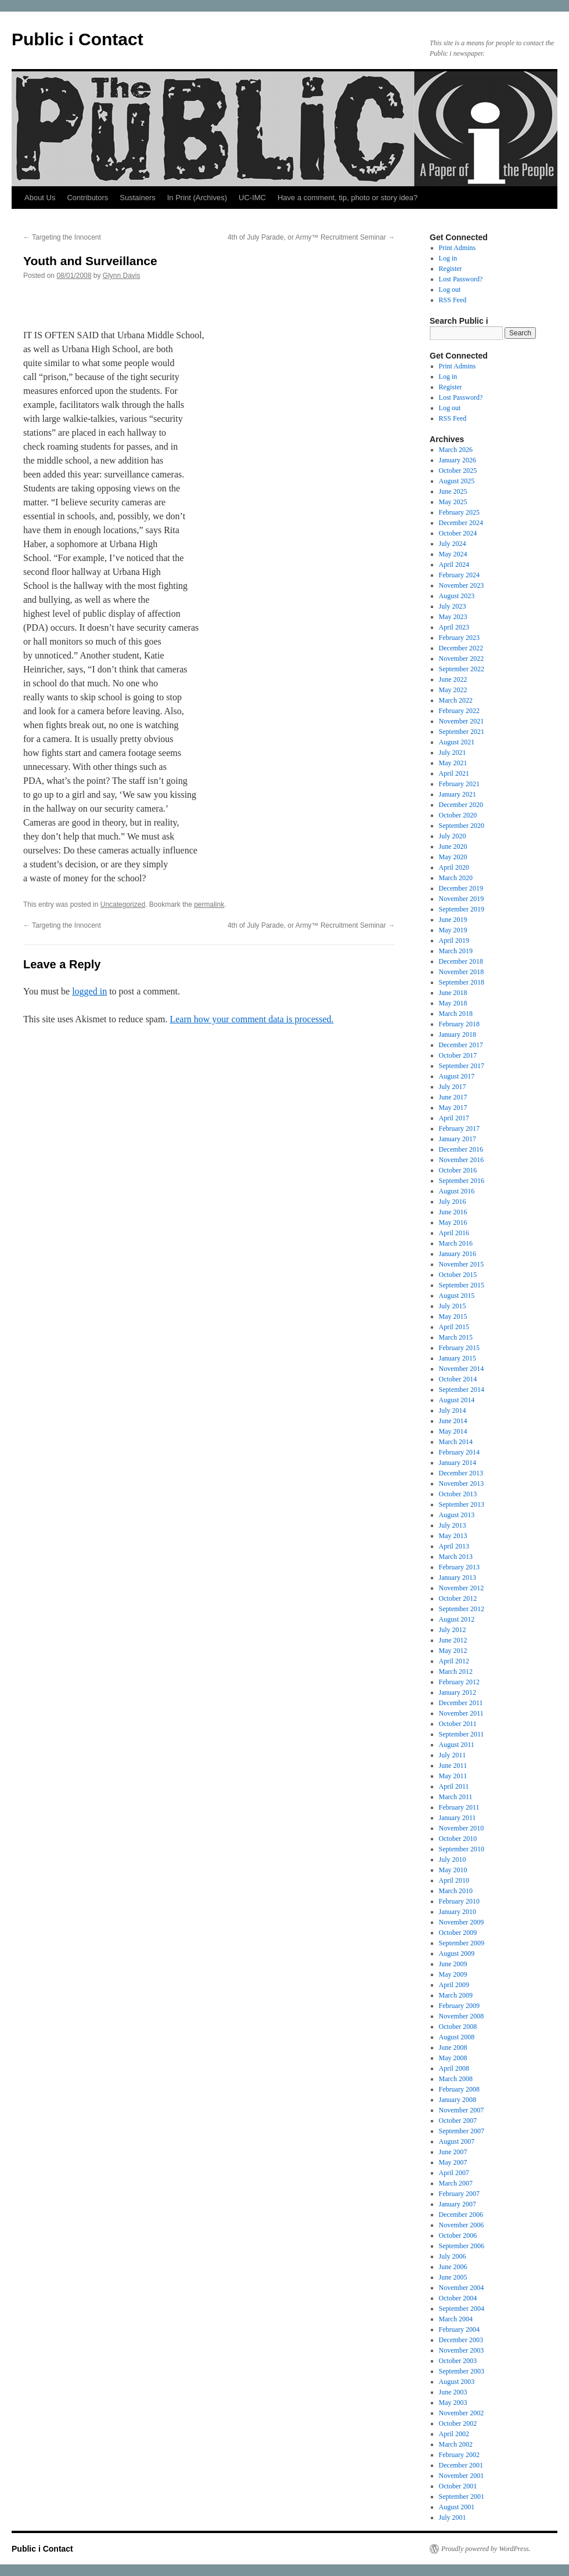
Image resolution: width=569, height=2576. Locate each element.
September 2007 (461, 2131)
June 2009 (453, 1964)
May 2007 (453, 2162)
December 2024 (461, 523)
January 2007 (457, 2204)
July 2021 (452, 752)
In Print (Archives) (197, 197)
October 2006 (458, 2235)
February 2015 (459, 1348)
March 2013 (456, 1557)
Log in (448, 258)
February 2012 (459, 1682)
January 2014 (457, 1463)
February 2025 (459, 512)
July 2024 (452, 544)
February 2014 (459, 1452)
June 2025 (453, 491)
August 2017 (457, 1076)
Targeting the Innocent (62, 237)
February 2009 (459, 2006)
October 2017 (458, 1055)
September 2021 (461, 732)
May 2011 (453, 1776)
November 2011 (461, 1713)
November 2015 (461, 1264)
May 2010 (453, 1870)
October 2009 (458, 1933)
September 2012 (461, 1609)
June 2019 (453, 920)
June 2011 (453, 1765)
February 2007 (459, 2194)
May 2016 (453, 1222)
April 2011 (454, 1786)
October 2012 (458, 1598)
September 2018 (461, 982)
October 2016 (458, 1170)
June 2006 (453, 2267)
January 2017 (457, 1139)
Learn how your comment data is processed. (251, 1019)
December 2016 (461, 1149)
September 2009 (461, 1943)
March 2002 (456, 2444)
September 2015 (461, 1285)
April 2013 (454, 1546)
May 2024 (453, 554)
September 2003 (461, 2371)
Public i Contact (77, 39)
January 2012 (457, 1692)
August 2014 (457, 1400)
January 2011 (457, 1818)
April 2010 (454, 1880)
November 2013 (461, 1483)
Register (450, 269)
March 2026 (456, 450)
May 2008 (453, 2058)
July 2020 (452, 836)
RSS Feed (453, 300)
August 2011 (456, 1745)
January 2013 (457, 1577)
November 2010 (461, 1828)
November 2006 (461, 2225)
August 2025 (457, 481)
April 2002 (454, 2434)
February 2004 (459, 2329)
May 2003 (453, 2402)
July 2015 (452, 1306)
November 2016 (461, 1160)
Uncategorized (122, 904)
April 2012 (454, 1661)
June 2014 (453, 1421)
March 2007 (456, 2183)
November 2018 (461, 972)
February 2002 (459, 2455)
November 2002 (461, 2413)
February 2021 (459, 784)
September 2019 (461, 909)
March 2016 (456, 1243)
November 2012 (461, 1588)
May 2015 (453, 1316)
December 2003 (461, 2340)
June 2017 (453, 1097)
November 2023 (461, 585)
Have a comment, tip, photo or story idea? (347, 197)
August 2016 (457, 1191)
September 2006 (461, 2246)
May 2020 (453, 857)
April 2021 (454, 773)
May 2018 (453, 1003)
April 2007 (454, 2173)
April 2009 (454, 1985)
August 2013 (457, 1515)
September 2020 (461, 826)
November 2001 (461, 2476)
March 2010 (456, 1891)
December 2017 (461, 1045)
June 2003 (453, 2392)
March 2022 (456, 700)
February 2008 (459, 2089)
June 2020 (453, 846)
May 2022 (453, 690)
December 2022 (461, 648)
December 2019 (461, 888)
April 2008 (454, 2068)
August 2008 (457, 2037)
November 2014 (461, 1369)
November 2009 (461, 1922)
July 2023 (452, 606)
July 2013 (452, 1525)
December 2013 (461, 1473)
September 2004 (461, 2308)
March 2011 (456, 1797)
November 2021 (461, 721)
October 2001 (458, 2486)
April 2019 (454, 940)
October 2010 (458, 1839)
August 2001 (457, 2507)
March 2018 (456, 1014)
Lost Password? (461, 279)
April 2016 (454, 1233)
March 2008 (456, 2079)
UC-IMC (252, 197)
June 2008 (453, 2047)
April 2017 (454, 1118)
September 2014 (461, 1389)
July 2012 (452, 1630)
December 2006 (461, 2214)
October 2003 (458, 2361)
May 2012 (453, 1651)
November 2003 (461, 2350)
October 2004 (458, 2298)
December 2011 (461, 1703)
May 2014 (453, 1431)
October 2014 (458, 1379)
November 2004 (461, 2288)
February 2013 (459, 1567)
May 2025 (453, 502)
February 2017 (459, 1128)
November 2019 (461, 899)
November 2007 (461, 2110)
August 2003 (457, 2382)
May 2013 (453, 1536)
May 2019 (453, 930)
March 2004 (456, 2319)
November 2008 (461, 2016)
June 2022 (453, 679)
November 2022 (461, 658)
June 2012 (453, 1640)
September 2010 (461, 1849)
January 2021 (457, 794)
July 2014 (452, 1410)
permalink (209, 904)
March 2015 (456, 1337)
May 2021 (453, 763)
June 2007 (453, 2152)
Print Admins (457, 248)
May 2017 (453, 1108)
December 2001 (461, 2465)
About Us (39, 197)
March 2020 (456, 878)
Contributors (87, 197)
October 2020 (458, 815)
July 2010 (452, 1859)
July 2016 (452, 1201)
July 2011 (452, 1755)
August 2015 (457, 1295)
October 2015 (458, 1275)
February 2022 (459, 711)
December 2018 (461, 961)
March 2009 (456, 1995)
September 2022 (461, 669)
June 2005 (453, 2277)
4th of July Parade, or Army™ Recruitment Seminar (311, 237)
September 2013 (461, 1504)
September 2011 (461, 1734)
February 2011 (459, 1807)
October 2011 (458, 1724)
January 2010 (457, 1912)
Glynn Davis (122, 276)
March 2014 (456, 1442)
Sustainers (137, 197)
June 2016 (453, 1212)
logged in (89, 991)
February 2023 (459, 638)
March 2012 (456, 1671)
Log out (450, 289)
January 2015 (457, 1358)
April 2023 (454, 627)
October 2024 (458, 533)
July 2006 (452, 2256)
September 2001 (461, 2496)
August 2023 (457, 596)
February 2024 (459, 575)
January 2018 (457, 1034)
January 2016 (457, 1254)
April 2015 (454, 1327)
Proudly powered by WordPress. (486, 2549)
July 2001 (452, 2517)
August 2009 (457, 1953)
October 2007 (458, 2120)
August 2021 (457, 742)
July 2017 (452, 1087)
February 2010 (459, 1901)
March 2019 (456, 951)
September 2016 (461, 1181)
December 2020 (461, 805)
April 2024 (454, 564)
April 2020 (454, 867)
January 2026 (457, 460)
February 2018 (459, 1024)
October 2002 (458, 2423)
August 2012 (457, 1619)
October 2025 (458, 470)
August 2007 (457, 2141)
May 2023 (453, 617)
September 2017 (461, 1066)
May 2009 (453, 1974)
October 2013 (458, 1494)
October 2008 (458, 2027)
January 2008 (457, 2100)
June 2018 (453, 993)
